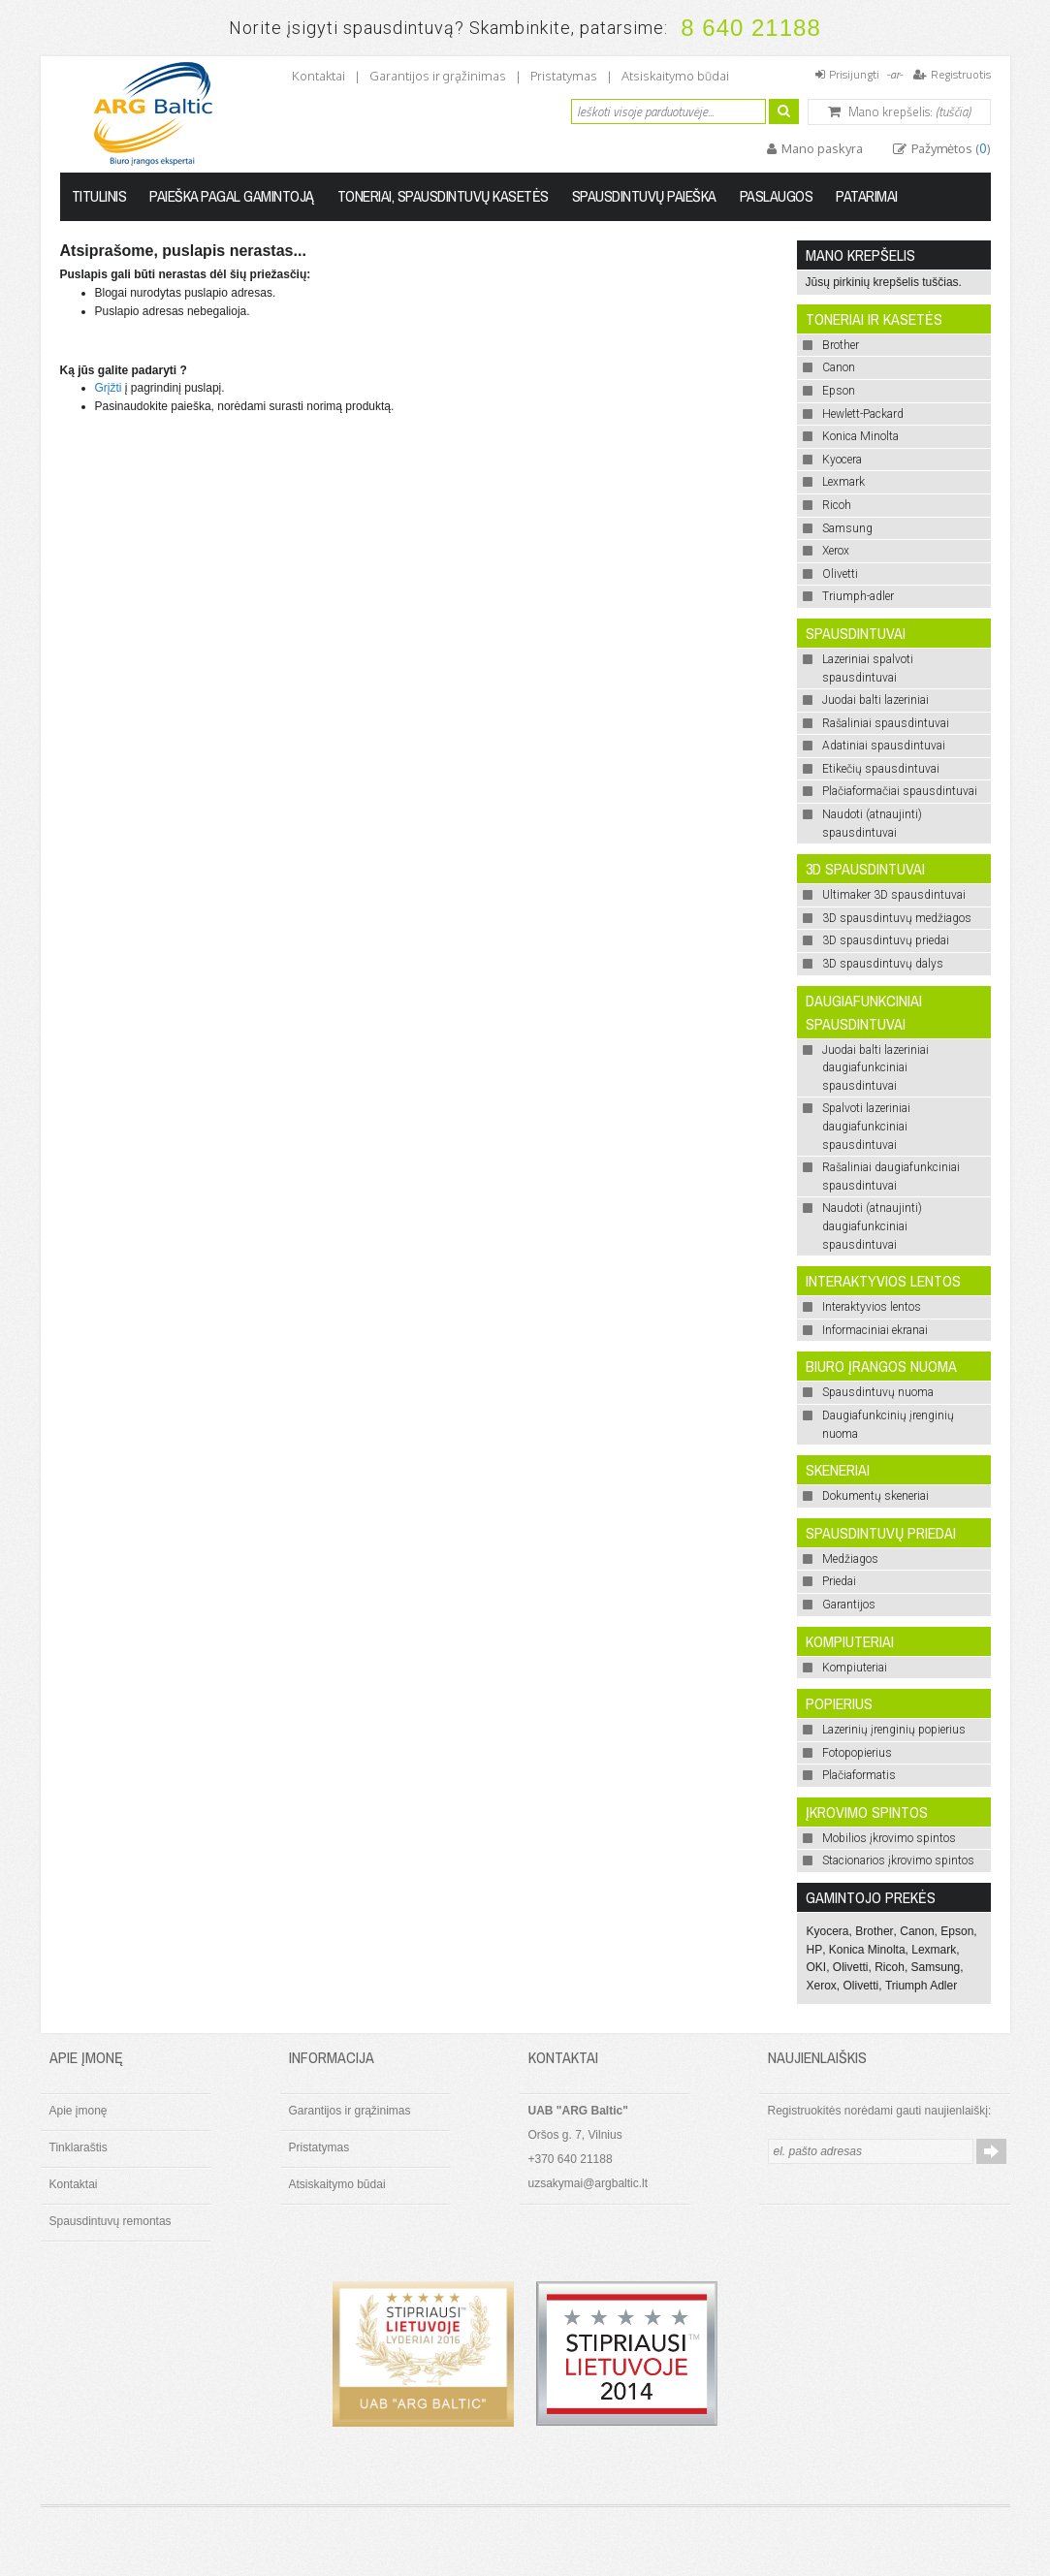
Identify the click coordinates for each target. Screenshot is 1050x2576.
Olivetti (851, 1967)
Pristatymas (563, 75)
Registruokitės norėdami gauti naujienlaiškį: (880, 2110)
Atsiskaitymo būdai (675, 75)
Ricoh (890, 1967)
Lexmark (933, 1949)
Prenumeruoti (991, 2151)
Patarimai (867, 196)
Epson (956, 1931)
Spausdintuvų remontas (110, 2221)
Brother (874, 1931)
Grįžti (108, 388)
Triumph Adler (921, 1985)
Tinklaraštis (78, 2147)
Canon (917, 1931)
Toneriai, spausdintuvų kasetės (443, 196)
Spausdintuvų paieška (644, 196)
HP (815, 1949)
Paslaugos (776, 196)
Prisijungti (854, 74)
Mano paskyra (821, 148)
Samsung (936, 1967)
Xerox (822, 1985)
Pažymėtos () (949, 148)
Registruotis (961, 74)
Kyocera (828, 1931)
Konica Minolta (867, 1949)
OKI (817, 1967)
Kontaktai (318, 75)
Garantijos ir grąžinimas (437, 75)
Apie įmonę (78, 2110)
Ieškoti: (559, 109)
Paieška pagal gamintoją (231, 196)
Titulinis (99, 196)
